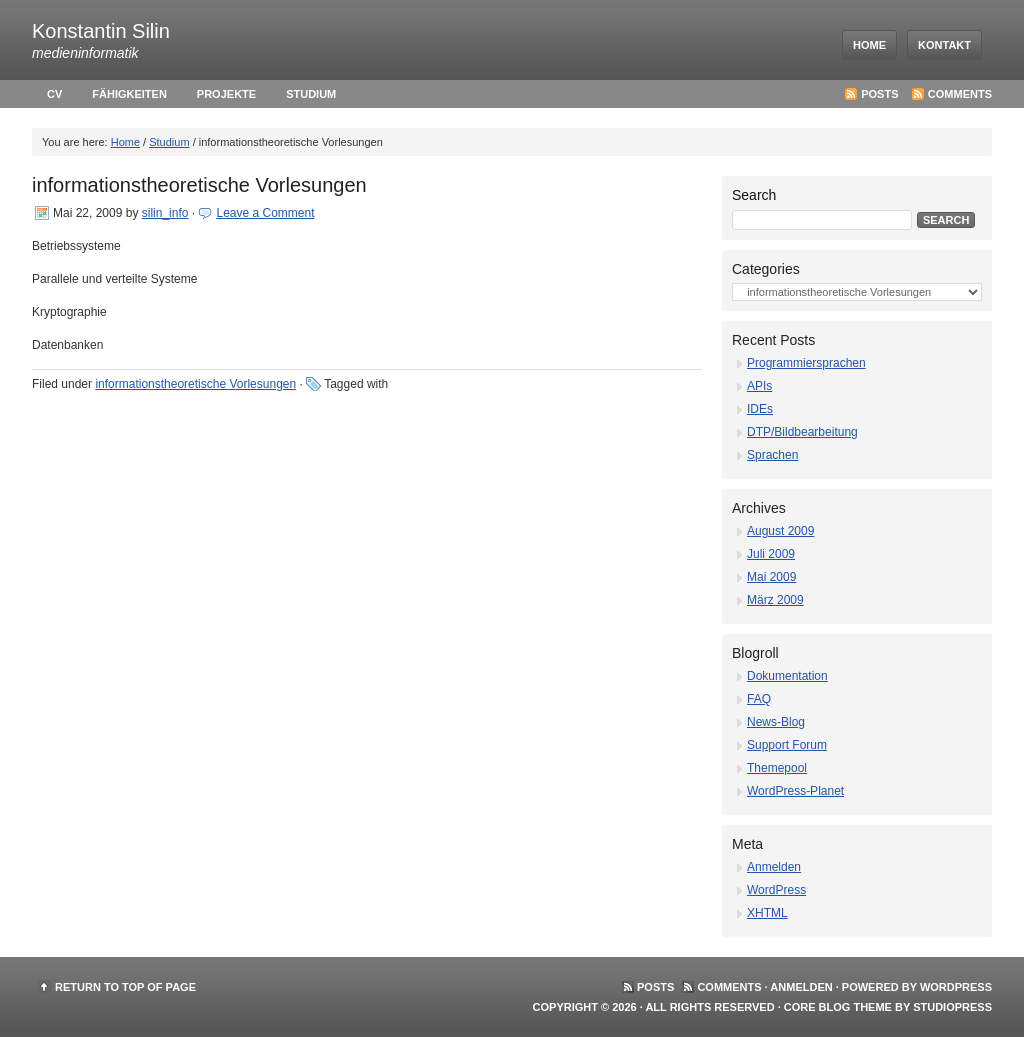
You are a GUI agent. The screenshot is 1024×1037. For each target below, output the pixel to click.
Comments (960, 94)
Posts (879, 94)
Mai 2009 (771, 577)
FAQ (759, 699)
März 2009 (775, 600)
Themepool (777, 768)
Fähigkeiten (129, 94)
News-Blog (776, 722)
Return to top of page (125, 987)
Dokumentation (787, 676)
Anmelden (774, 867)
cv (54, 94)
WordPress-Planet (795, 791)
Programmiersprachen (806, 363)
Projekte (226, 94)
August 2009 (780, 531)
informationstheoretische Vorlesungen (199, 185)
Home (869, 45)
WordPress (776, 890)
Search (754, 195)
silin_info (165, 213)
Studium (311, 94)
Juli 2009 (771, 554)
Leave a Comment (265, 213)
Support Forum (787, 745)
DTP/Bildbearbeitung (802, 432)
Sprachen (772, 455)
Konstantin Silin (101, 31)
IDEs (760, 409)
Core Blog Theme (838, 1007)
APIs (759, 386)
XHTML (767, 913)
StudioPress (952, 1007)
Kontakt (944, 45)
